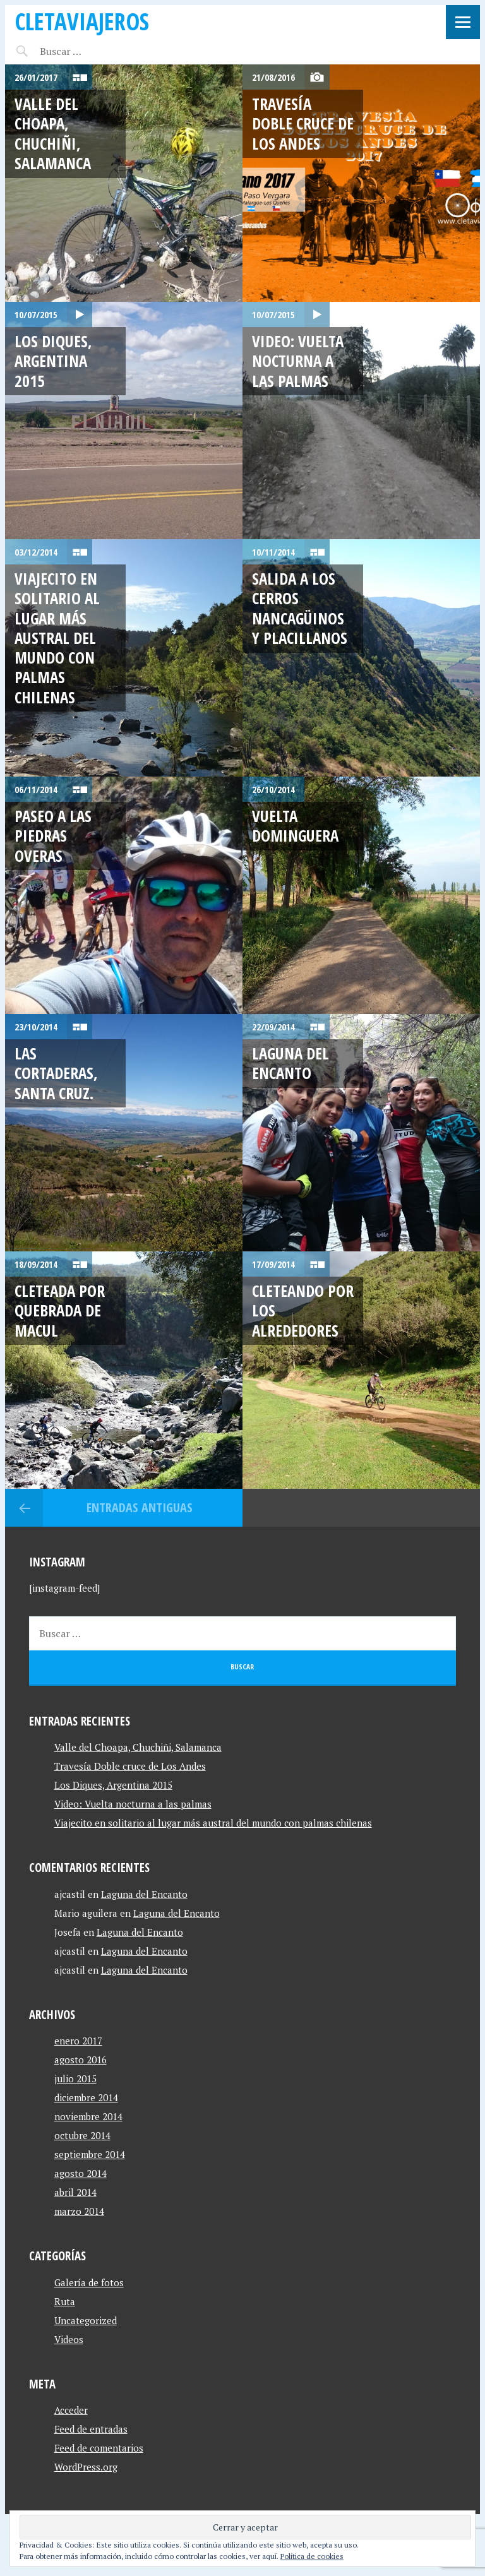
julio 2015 (75, 2078)
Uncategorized (85, 2320)
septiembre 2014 (89, 2154)
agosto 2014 (80, 2173)
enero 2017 (78, 2040)
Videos (68, 2339)
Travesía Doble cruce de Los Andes (303, 123)
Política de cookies (312, 2556)
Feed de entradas (91, 2429)
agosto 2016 (80, 2059)
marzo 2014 (79, 2211)
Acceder (71, 2410)
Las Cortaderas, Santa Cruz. (56, 1073)
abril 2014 (75, 2192)
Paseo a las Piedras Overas (53, 835)
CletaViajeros (82, 21)
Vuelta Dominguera (295, 825)
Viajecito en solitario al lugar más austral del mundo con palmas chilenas (57, 638)
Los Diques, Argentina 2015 (53, 360)
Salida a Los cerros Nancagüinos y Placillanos (299, 608)
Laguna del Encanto (290, 1062)
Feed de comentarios (98, 2448)
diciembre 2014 (86, 2097)
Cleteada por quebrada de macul (60, 1310)
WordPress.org (85, 2466)
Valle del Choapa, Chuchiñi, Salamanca (53, 133)
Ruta (64, 2301)
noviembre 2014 (88, 2116)
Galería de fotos (89, 2282)
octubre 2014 (82, 2135)
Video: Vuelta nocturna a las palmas (298, 360)
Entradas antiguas (140, 1507)
